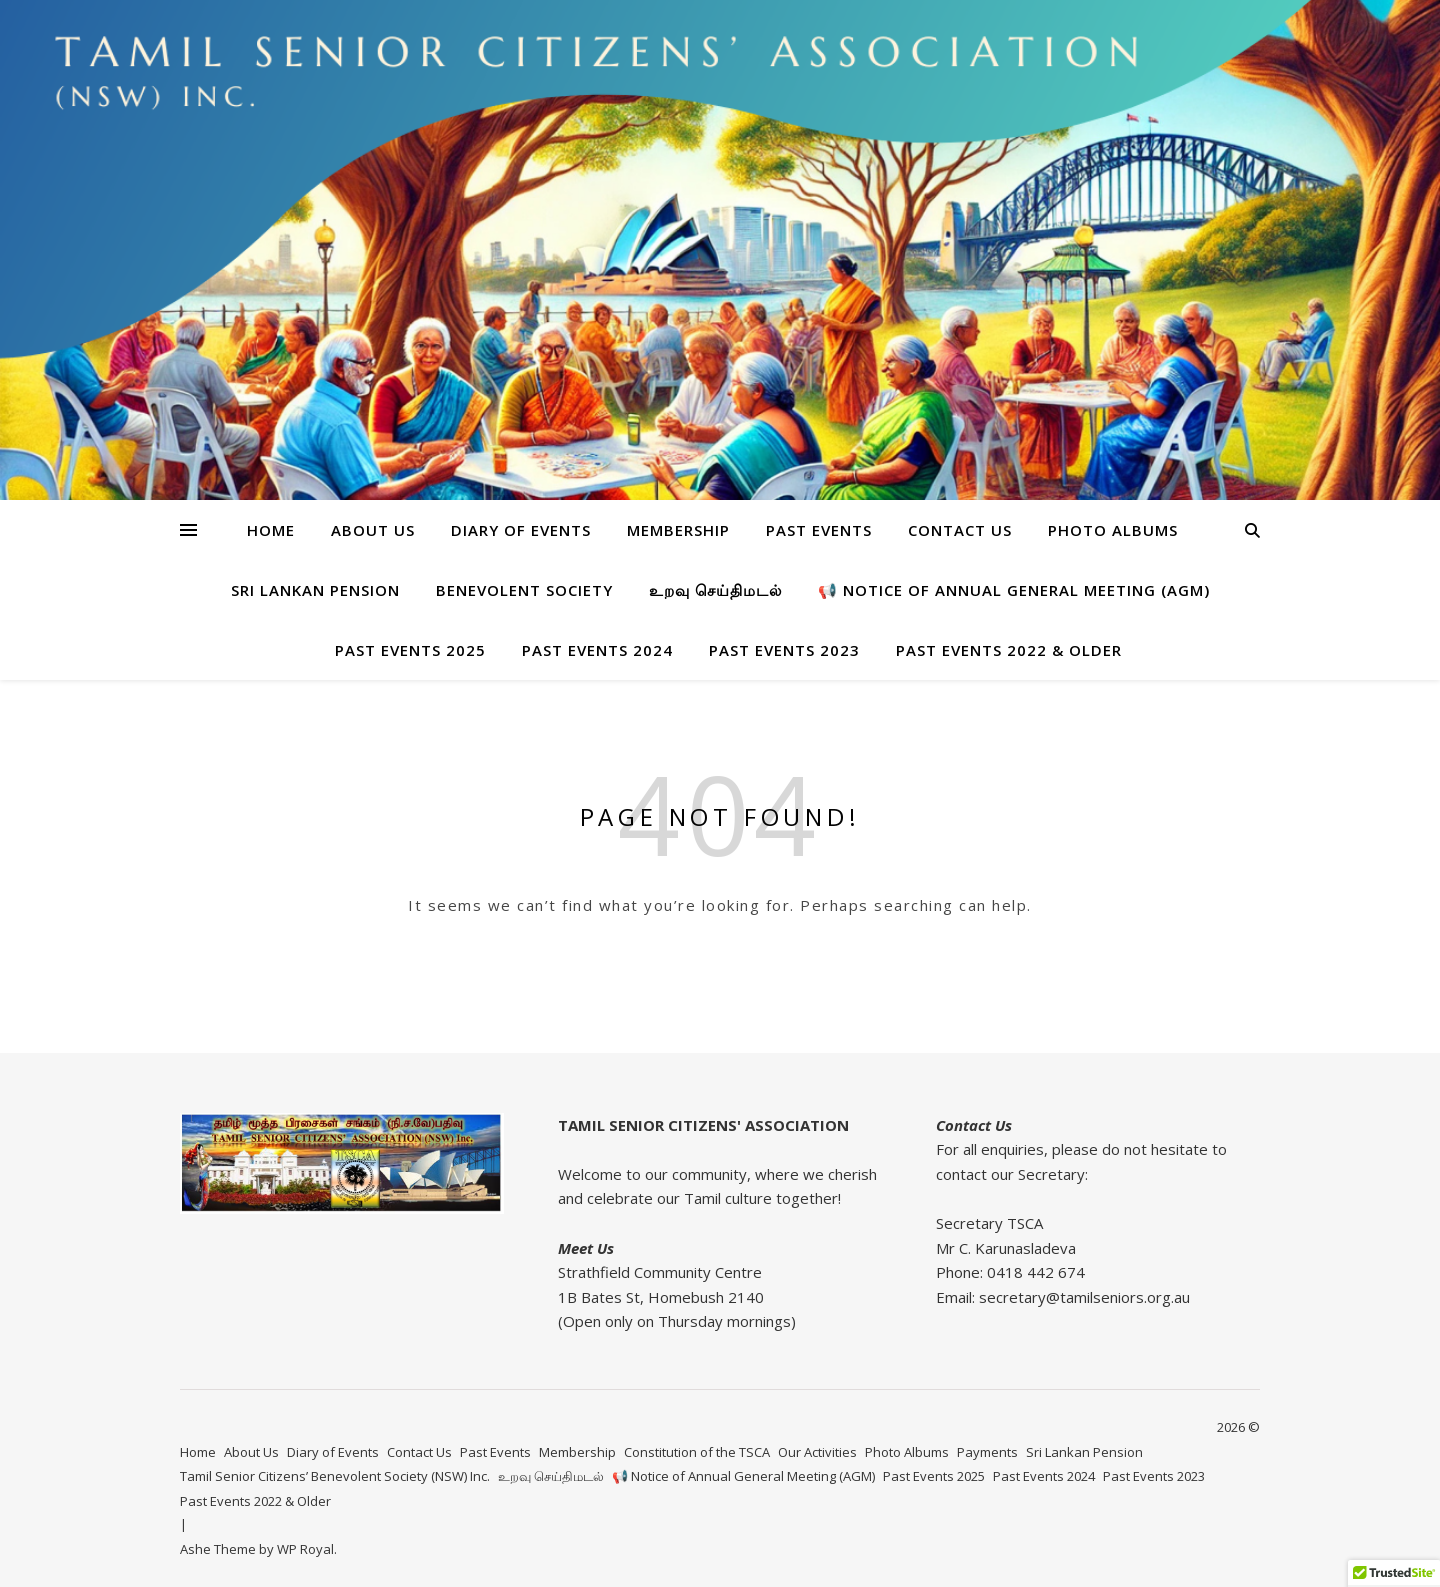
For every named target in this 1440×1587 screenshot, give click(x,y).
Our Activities (817, 1452)
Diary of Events (521, 530)
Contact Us (960, 530)
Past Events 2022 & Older (1009, 650)
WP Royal (305, 1549)
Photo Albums (1113, 530)
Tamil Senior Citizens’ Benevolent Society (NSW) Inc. (335, 1476)
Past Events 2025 (410, 650)
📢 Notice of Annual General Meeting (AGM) (1014, 590)
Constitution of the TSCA (697, 1452)
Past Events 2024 (597, 650)
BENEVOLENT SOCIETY (524, 590)
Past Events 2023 (784, 650)
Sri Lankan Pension (315, 590)
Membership (678, 530)
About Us (373, 530)
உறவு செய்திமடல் (715, 590)
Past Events (819, 530)
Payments (987, 1452)
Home (271, 530)
